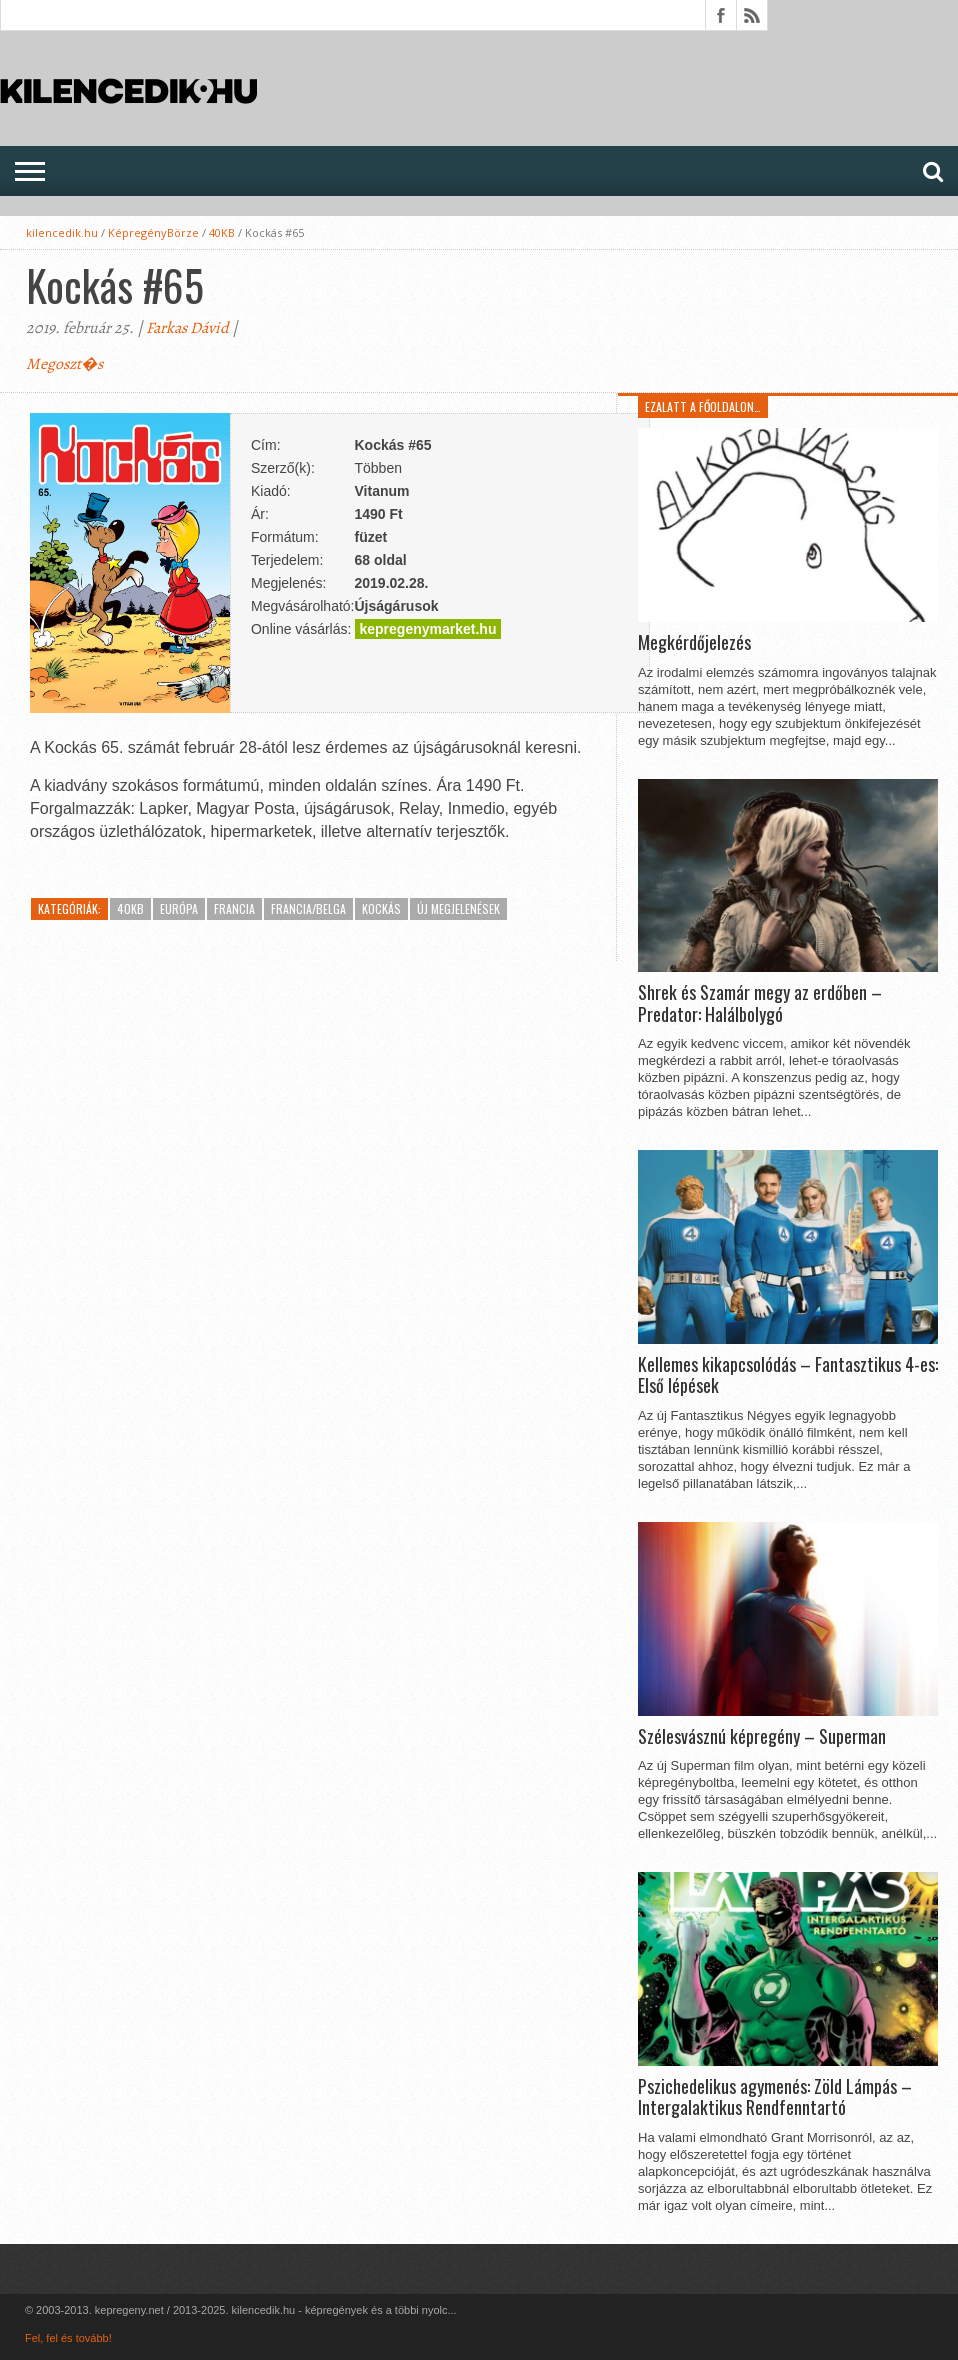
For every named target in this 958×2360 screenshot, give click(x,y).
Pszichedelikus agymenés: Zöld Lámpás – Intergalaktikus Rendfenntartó (775, 2097)
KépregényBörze (153, 232)
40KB (222, 232)
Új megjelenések (458, 908)
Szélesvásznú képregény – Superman (762, 1737)
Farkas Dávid (187, 328)
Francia (234, 908)
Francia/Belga (308, 908)
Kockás (381, 908)
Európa (179, 908)
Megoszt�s (64, 364)
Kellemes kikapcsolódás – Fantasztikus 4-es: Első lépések (788, 1375)
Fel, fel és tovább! (68, 2338)
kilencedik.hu (62, 232)
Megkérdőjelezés (694, 643)
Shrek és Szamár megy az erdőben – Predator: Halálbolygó (760, 1003)
